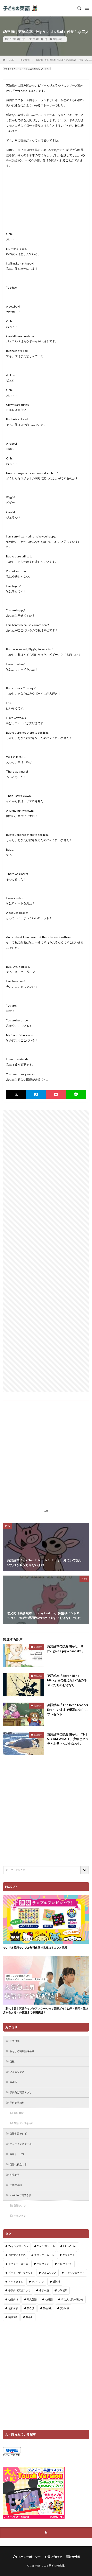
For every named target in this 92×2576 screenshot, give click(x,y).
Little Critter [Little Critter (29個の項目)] (70, 2246)
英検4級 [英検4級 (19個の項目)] (64, 2308)
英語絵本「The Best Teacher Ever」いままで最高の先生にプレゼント (67, 1709)
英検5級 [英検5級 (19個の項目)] (12, 2317)
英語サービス (17, 2154)
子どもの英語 (56, 2565)
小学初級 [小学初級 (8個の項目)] (62, 2290)
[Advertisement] (46, 1251)
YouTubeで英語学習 (20, 2195)
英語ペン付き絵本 (23, 2123)
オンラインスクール (21, 2143)
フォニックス (17, 2071)
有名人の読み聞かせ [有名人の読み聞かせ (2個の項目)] (72, 2299)
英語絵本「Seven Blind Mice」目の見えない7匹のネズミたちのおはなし (67, 1680)
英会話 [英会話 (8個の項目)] (30, 2308)
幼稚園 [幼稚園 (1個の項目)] (49, 2299)
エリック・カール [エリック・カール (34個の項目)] (44, 2255)
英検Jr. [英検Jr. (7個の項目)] (29, 2317)
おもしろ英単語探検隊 (22, 2051)
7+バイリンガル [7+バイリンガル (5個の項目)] (46, 2246)
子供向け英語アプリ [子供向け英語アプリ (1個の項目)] (19, 2290)
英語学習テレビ (18, 2133)
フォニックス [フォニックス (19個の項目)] (49, 2272)
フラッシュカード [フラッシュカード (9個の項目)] (75, 2272)
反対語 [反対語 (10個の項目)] (56, 2281)
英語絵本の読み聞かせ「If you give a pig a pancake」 (66, 1648)
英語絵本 (57, 39)
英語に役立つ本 (18, 2164)
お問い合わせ (53, 2557)
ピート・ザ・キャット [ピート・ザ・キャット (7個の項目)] (20, 2272)
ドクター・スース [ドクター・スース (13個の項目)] (18, 2263)
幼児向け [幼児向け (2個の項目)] (13, 2299)
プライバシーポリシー (26, 2557)
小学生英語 (16, 2185)
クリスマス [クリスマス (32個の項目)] (68, 2255)
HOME (10, 59)
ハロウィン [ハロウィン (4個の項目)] (43, 2263)
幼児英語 (14, 2174)
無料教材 (19, 2112)
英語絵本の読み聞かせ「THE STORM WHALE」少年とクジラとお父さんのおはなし (67, 1738)
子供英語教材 (17, 2102)
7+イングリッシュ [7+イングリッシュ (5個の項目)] (18, 2246)
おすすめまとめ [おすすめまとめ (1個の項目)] (17, 2255)
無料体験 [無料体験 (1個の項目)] (13, 2308)
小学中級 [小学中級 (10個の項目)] (44, 2290)
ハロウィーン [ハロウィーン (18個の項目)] (65, 2263)
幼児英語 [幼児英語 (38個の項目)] (32, 2299)
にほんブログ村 (11, 2455)
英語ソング (20, 2205)
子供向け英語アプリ (21, 2092)
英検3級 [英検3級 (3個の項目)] (47, 2308)
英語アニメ (20, 2215)
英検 (12, 2061)
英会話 (13, 2082)
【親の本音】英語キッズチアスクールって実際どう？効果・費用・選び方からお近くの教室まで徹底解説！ (45, 2010)
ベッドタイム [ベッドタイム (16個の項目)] (15, 2281)
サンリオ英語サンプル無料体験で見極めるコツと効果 (35, 1947)
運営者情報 (73, 2557)
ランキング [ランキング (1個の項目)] (38, 2281)
